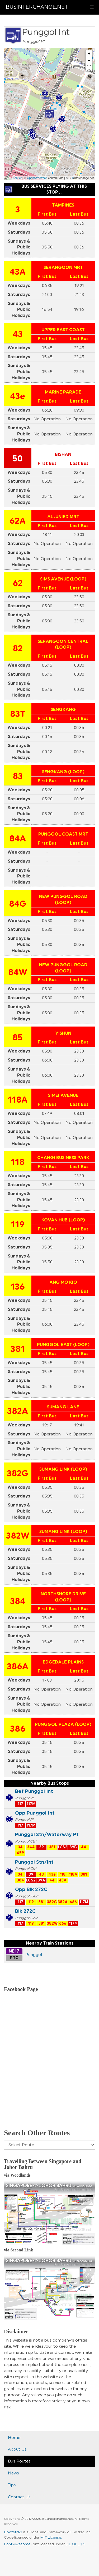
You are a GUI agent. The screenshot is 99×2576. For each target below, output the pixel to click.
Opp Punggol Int (35, 1813)
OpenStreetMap (37, 178)
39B (73, 1847)
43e (17, 396)
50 (17, 459)
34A (31, 1847)
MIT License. (51, 2537)
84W (17, 972)
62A (18, 521)
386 (17, 1729)
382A (17, 1411)
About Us (17, 2449)
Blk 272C (25, 1911)
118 (18, 1162)
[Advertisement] (49, 2067)
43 (18, 334)
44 (83, 1847)
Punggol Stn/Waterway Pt (47, 1834)
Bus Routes (19, 2461)
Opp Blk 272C (31, 1889)
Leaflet (17, 178)
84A (17, 839)
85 (17, 1037)
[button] (89, 67)
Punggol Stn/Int (34, 1862)
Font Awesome (17, 2544)
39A (41, 1880)
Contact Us (19, 2497)
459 (20, 1853)
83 (18, 776)
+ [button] (89, 54)
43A (18, 272)
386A (17, 1666)
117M (31, 1804)
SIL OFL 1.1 (75, 2544)
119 (18, 1224)
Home (14, 2437)
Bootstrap (13, 2532)
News (13, 2473)
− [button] (89, 61)
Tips (12, 2485)
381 (18, 1349)
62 (18, 583)
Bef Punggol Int (34, 1791)
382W (17, 1536)
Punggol (33, 1955)
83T (17, 714)
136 (18, 1287)
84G (17, 904)
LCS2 (62, 1847)
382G (17, 1473)
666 (73, 1902)
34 (20, 1847)
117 (20, 1804)
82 (18, 648)
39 (41, 1847)
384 (17, 1601)
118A (17, 1100)
